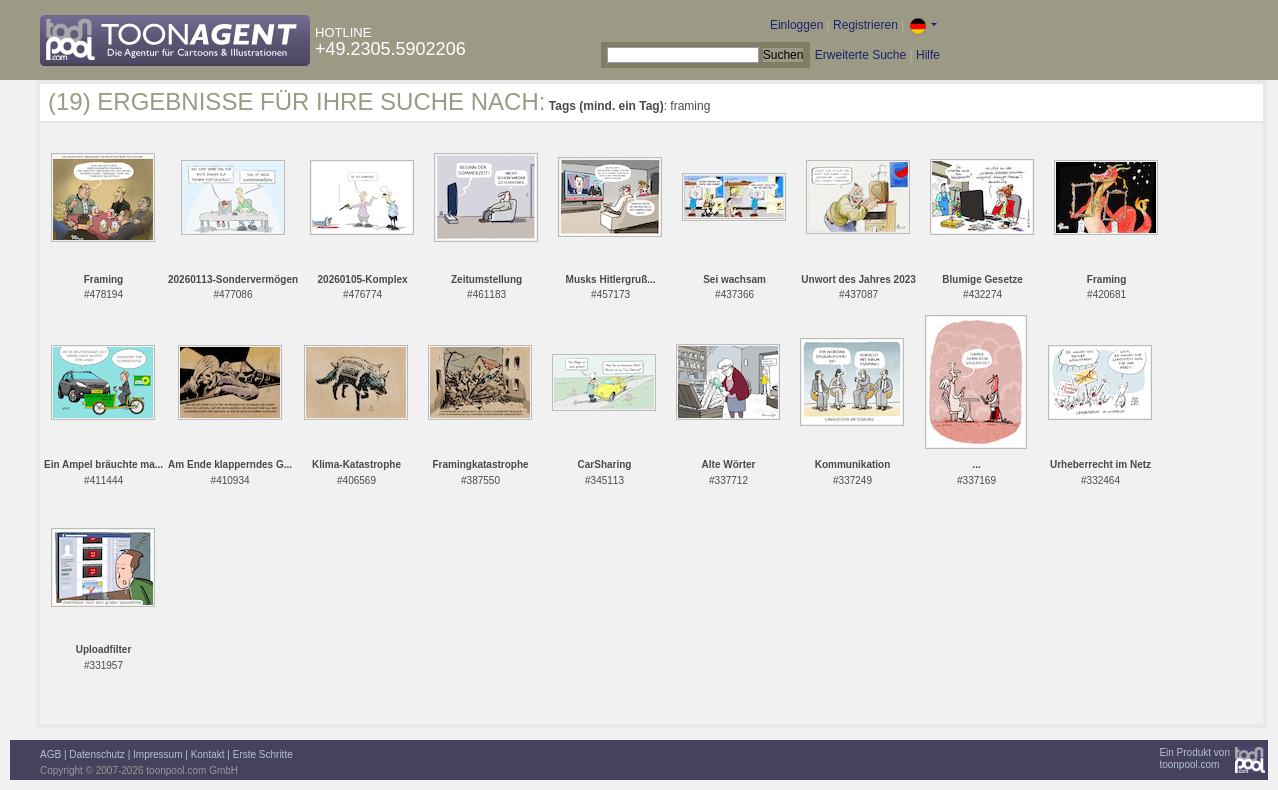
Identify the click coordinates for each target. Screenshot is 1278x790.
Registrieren (865, 25)
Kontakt (208, 754)
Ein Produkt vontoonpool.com (1194, 758)
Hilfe (928, 55)
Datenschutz (97, 754)
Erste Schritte (263, 754)
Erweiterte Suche (860, 55)
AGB (50, 754)
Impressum (157, 754)
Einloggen (796, 25)
